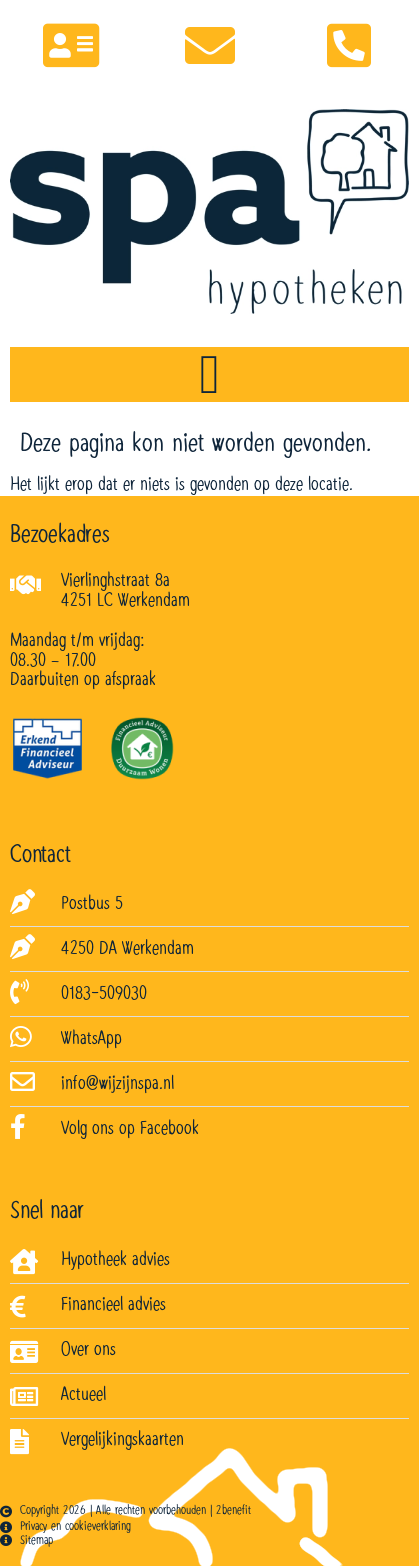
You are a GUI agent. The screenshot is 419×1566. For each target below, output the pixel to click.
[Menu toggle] (209, 374)
